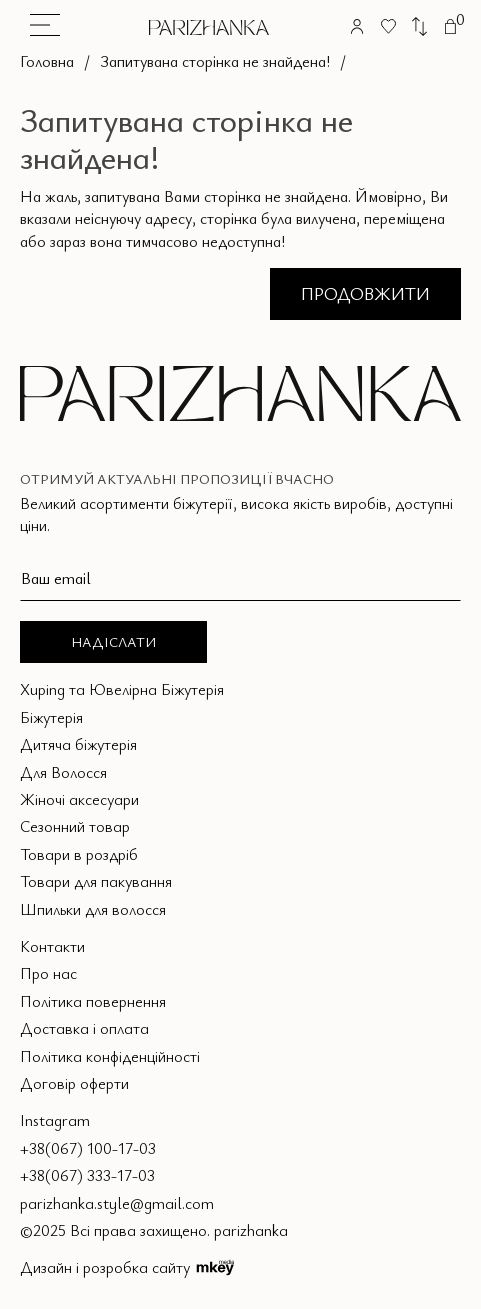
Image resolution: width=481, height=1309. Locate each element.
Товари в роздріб (79, 854)
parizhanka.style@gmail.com (117, 1203)
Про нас (48, 973)
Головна (47, 61)
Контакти (52, 946)
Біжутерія (51, 717)
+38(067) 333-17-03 (87, 1175)
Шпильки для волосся (93, 909)
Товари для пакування (96, 881)
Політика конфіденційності (110, 1056)
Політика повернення (93, 1001)
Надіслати (113, 641)
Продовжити (365, 293)
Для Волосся (63, 772)
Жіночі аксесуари (79, 799)
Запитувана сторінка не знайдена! (215, 61)
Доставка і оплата (84, 1028)
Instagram (55, 1120)
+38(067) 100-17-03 (88, 1148)
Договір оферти (74, 1083)
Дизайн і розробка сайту (127, 1267)
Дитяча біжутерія (78, 744)
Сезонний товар (75, 826)
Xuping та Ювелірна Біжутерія (122, 689)
